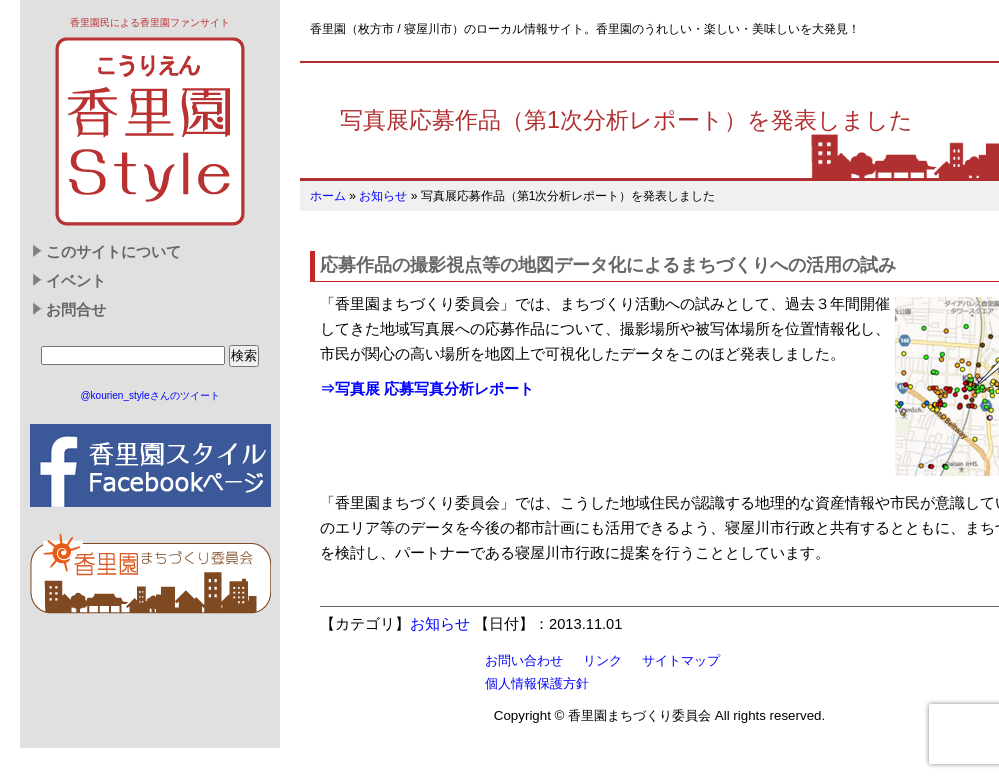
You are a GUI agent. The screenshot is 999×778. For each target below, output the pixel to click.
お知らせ (383, 196)
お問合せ (76, 310)
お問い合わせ (524, 660)
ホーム (328, 196)
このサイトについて (113, 252)
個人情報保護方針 (537, 683)
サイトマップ (681, 660)
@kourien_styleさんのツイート (149, 395)
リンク (602, 660)
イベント (76, 281)
